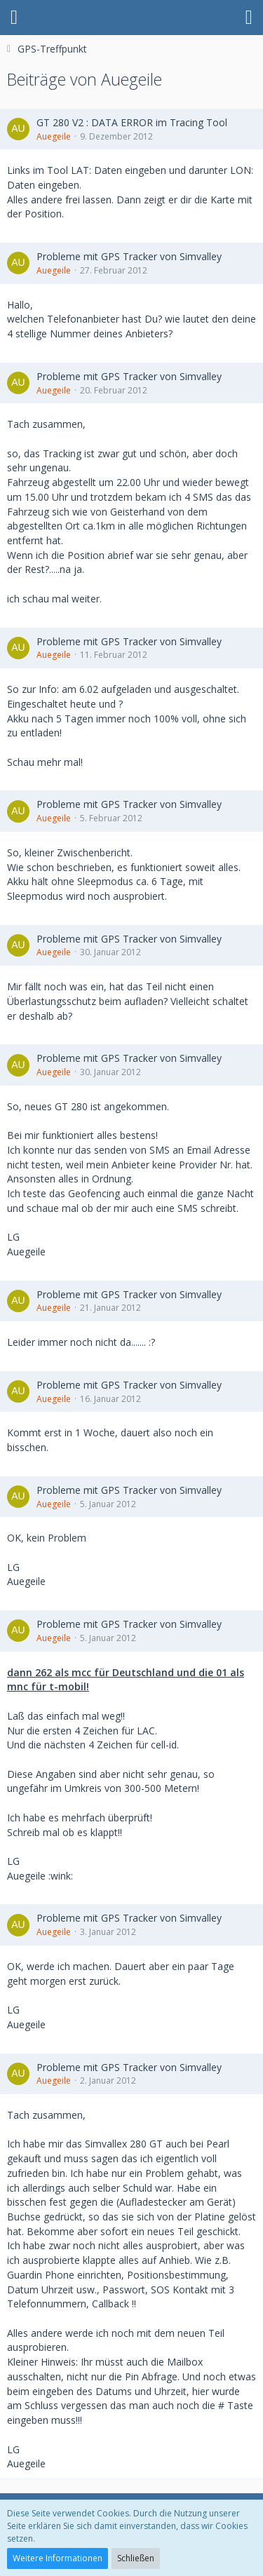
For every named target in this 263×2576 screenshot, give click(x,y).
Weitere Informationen (57, 2558)
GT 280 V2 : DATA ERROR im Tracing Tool (131, 122)
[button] (14, 17)
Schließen (135, 2558)
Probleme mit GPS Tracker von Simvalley (129, 256)
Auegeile (53, 136)
